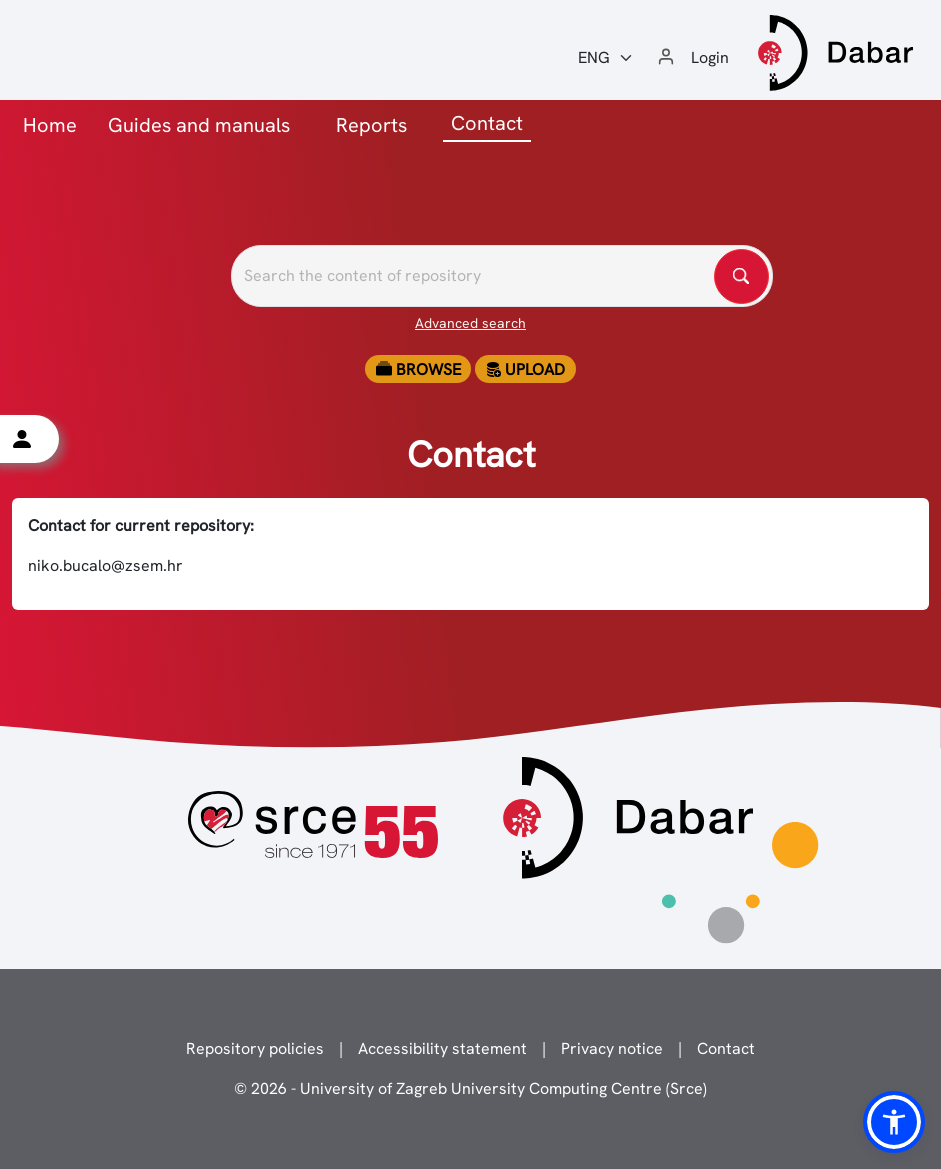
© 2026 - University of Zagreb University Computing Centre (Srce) (470, 1088)
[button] (894, 1122)
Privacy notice (612, 1048)
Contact (726, 1048)
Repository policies (255, 1048)
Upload (525, 369)
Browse (418, 369)
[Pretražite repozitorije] (502, 276)
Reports (371, 125)
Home (50, 125)
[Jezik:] (606, 58)
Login (710, 57)
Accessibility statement (442, 1048)
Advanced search (470, 323)
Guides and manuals (199, 125)
